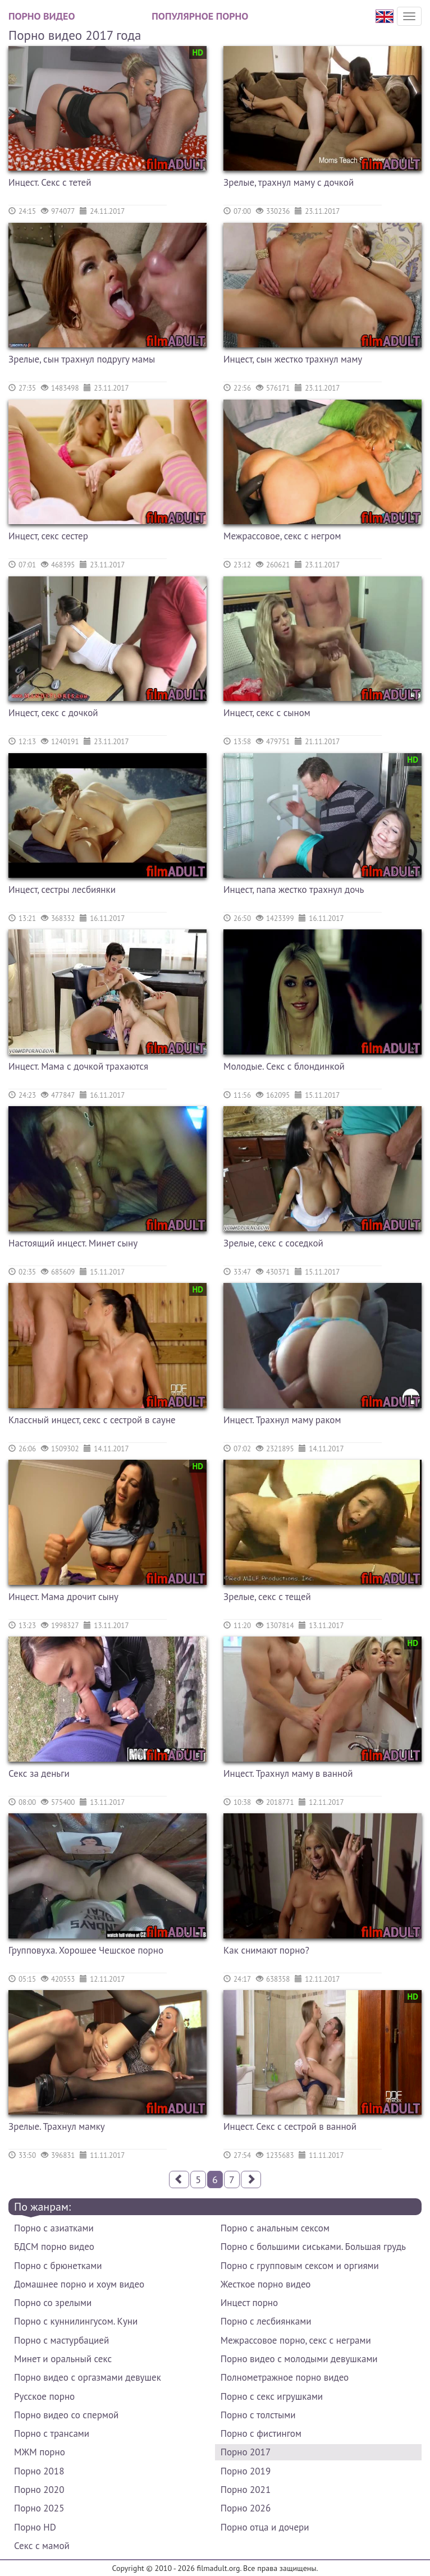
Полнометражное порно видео (285, 2377)
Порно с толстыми (258, 2415)
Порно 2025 (39, 2508)
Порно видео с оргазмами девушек (87, 2377)
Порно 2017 (246, 2452)
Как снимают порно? (266, 1950)
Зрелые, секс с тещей (267, 1596)
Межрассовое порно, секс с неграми (296, 2340)
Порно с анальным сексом (275, 2228)
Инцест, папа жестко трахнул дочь (293, 889)
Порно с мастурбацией (61, 2340)
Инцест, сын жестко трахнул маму (292, 359)
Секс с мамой (42, 2546)
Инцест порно (249, 2303)
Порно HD (35, 2527)
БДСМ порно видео (54, 2246)
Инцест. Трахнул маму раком (282, 1420)
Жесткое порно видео (266, 2284)
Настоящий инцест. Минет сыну (73, 1243)
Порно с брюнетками (58, 2265)
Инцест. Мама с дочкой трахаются (78, 1066)
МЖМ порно (39, 2452)
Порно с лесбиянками (266, 2321)
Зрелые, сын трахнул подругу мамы (81, 359)
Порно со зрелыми (53, 2303)
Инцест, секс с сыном (266, 713)
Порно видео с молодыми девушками (299, 2359)
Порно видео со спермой (66, 2415)
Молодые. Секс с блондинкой (284, 1066)
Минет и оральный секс (63, 2359)
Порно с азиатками (54, 2228)
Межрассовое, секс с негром (282, 536)
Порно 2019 (246, 2471)
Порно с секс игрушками (272, 2396)
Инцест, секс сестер (48, 536)
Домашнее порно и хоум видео (79, 2284)
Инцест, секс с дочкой (53, 713)
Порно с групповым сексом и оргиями (300, 2265)
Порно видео (41, 16)
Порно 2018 (39, 2471)
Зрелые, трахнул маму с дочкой (288, 182)
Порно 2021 (246, 2489)
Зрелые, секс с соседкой (273, 1243)
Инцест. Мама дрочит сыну (63, 1596)
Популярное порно (200, 16)
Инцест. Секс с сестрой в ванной (289, 2126)
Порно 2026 (246, 2508)
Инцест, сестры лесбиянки (62, 889)
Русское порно (44, 2396)
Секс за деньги (39, 1773)
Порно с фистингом (261, 2433)
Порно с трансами (51, 2433)
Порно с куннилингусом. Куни (76, 2321)
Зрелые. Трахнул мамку (56, 2126)
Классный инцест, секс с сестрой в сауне (92, 1420)
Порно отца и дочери (265, 2527)
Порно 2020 (39, 2489)
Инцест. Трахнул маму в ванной (288, 1773)
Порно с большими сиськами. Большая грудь (313, 2246)
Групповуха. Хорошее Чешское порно (85, 1950)
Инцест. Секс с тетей (49, 182)
